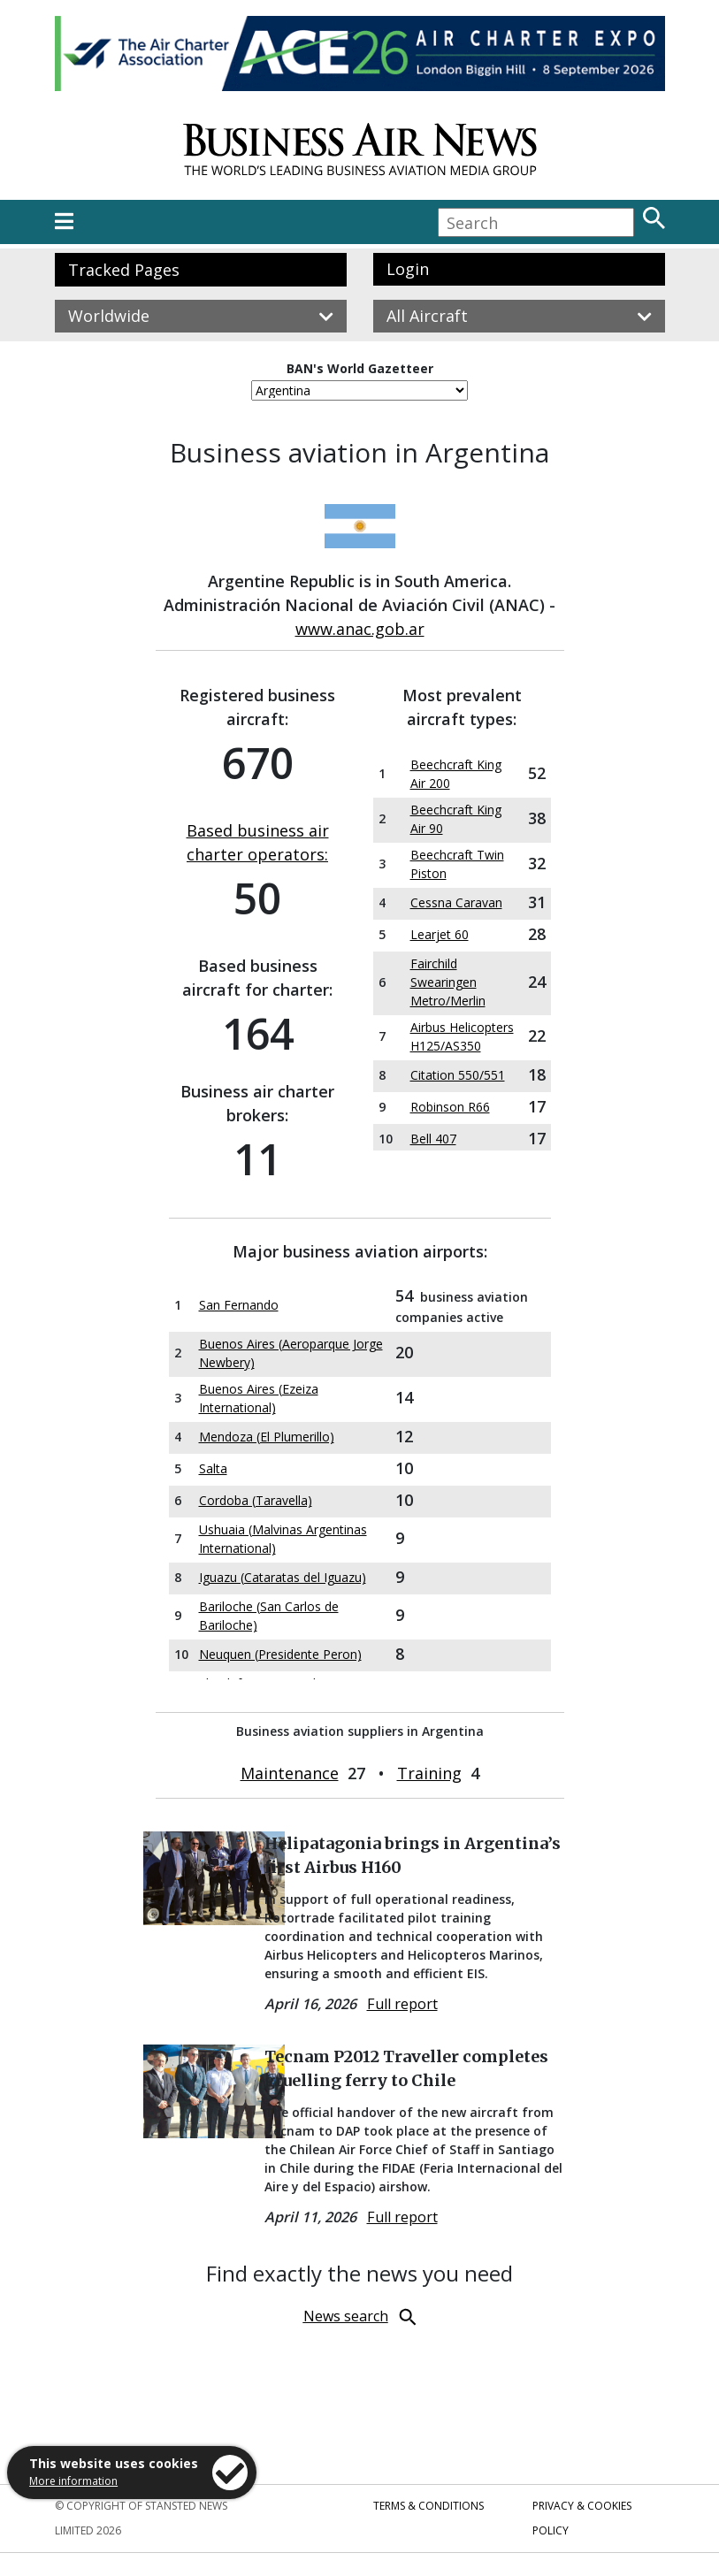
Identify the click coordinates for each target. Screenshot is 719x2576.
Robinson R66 (450, 1106)
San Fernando (239, 1304)
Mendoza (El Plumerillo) (266, 1436)
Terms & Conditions (428, 2505)
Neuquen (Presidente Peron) (280, 1654)
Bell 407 (433, 1138)
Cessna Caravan (456, 902)
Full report (402, 2004)
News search (345, 2316)
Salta (213, 1468)
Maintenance (290, 1773)
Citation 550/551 (457, 1074)
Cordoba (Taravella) (255, 1500)
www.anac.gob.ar (360, 628)
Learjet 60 (439, 934)
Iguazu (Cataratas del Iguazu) (282, 1577)
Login (407, 268)
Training (429, 1773)
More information (73, 2480)
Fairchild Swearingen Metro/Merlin (448, 982)
